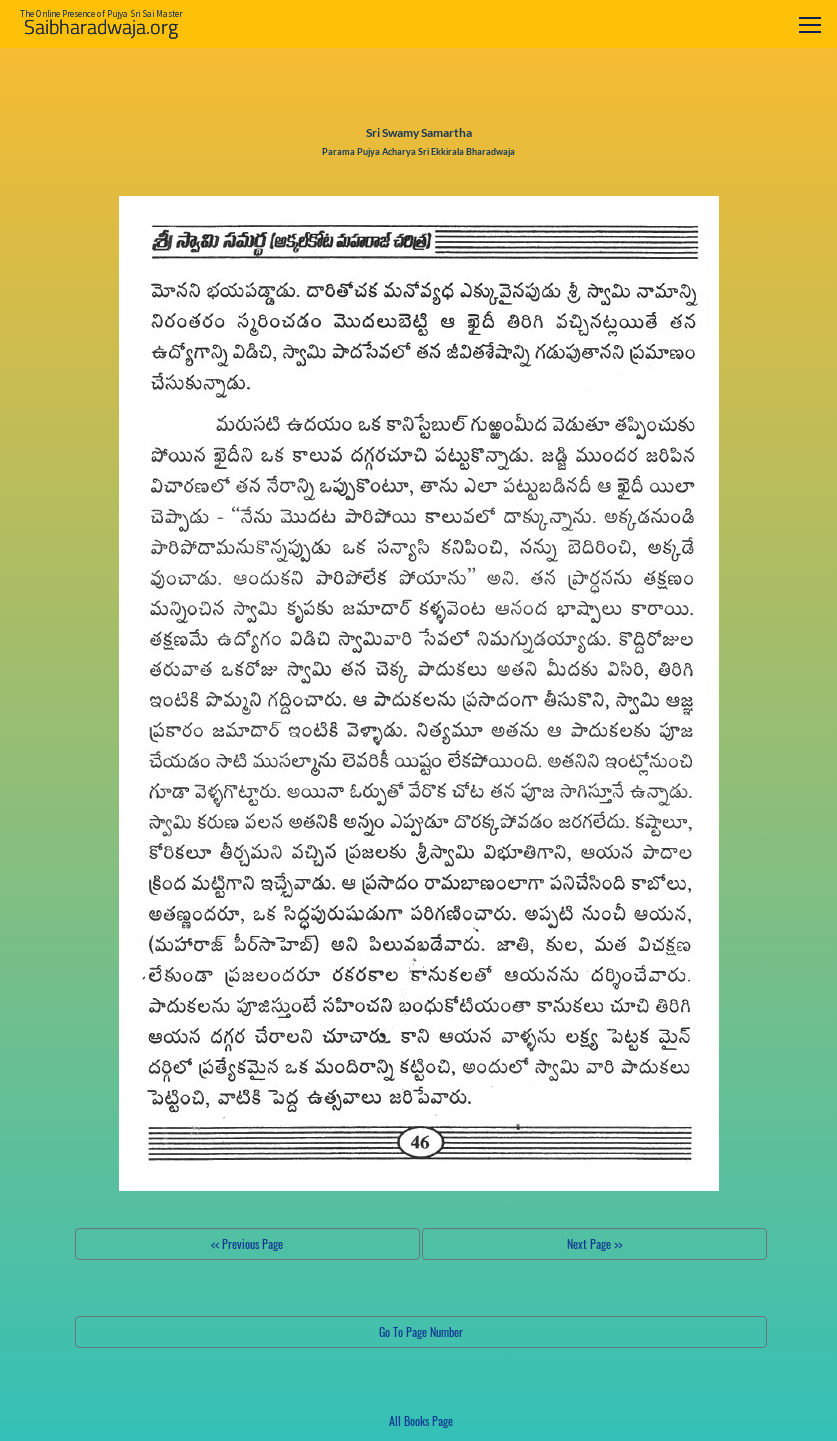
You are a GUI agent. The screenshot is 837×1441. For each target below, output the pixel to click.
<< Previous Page (247, 1243)
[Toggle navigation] (810, 24)
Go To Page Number (421, 1331)
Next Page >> (594, 1243)
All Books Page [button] (421, 1420)
